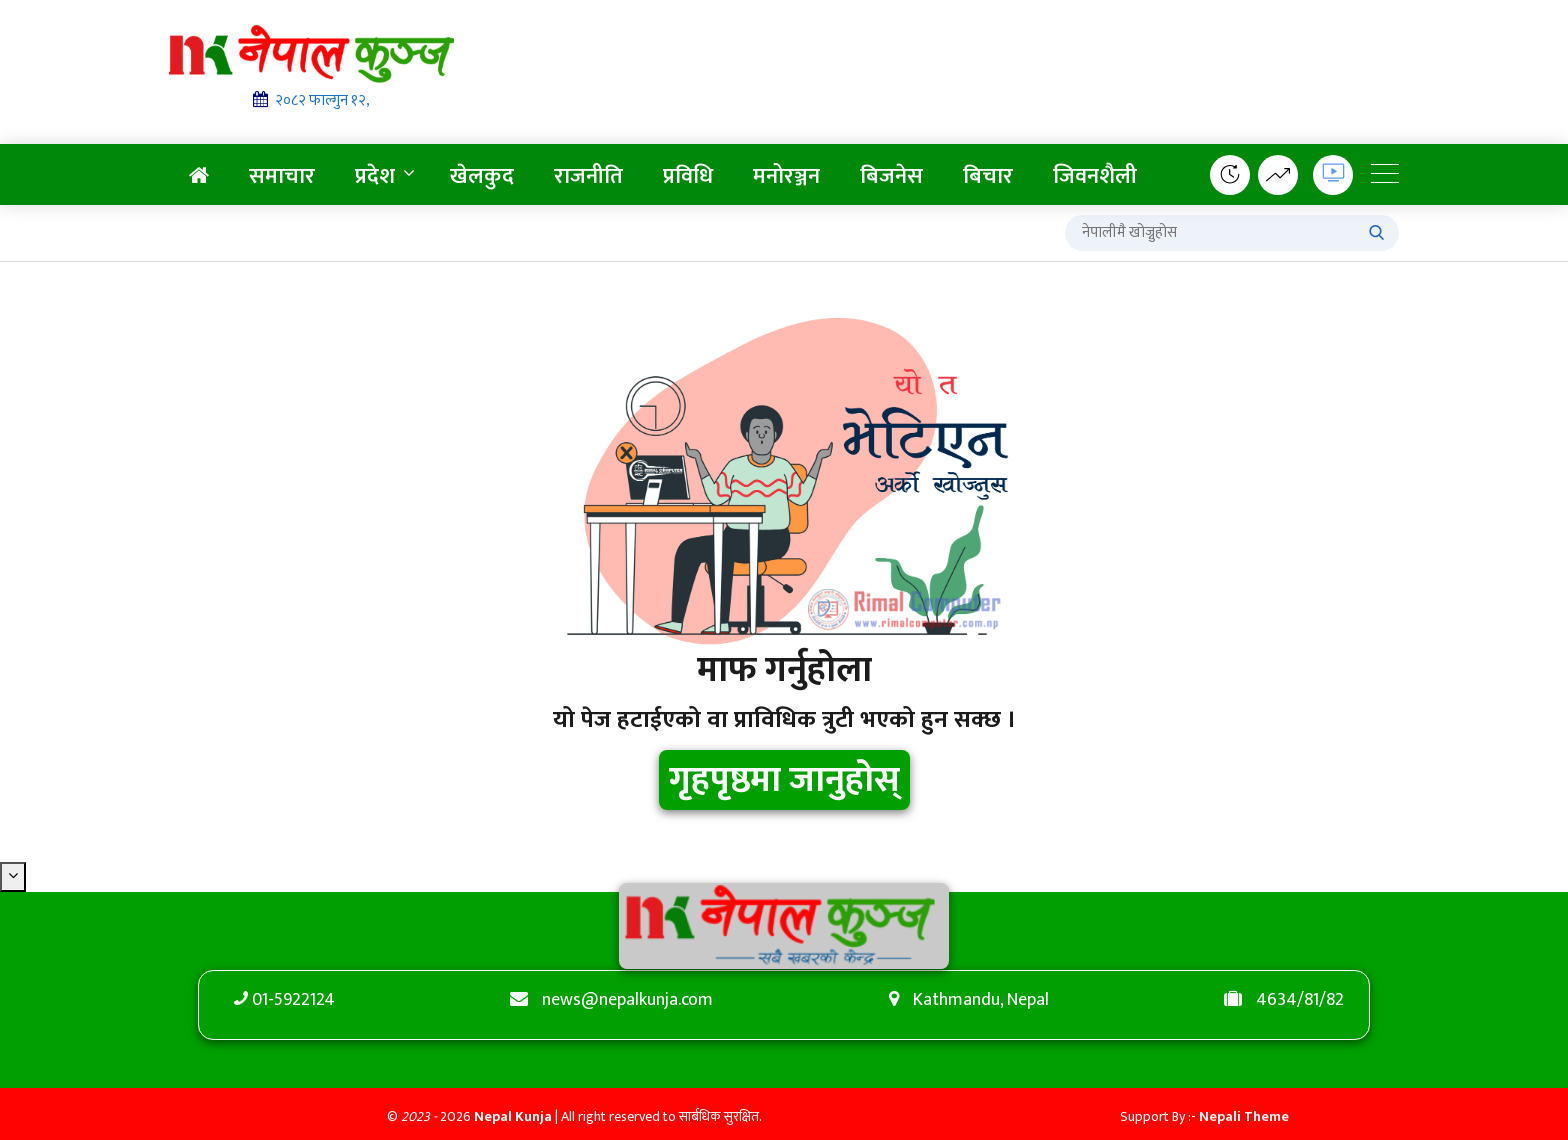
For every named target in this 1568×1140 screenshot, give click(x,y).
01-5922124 (293, 1000)
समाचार (282, 176)
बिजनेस (891, 176)
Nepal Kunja (513, 1116)
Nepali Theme (1244, 1116)
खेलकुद (482, 176)
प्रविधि (688, 176)
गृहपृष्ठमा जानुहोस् (784, 780)
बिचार (988, 176)
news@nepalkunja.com (627, 1000)
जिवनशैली (1095, 176)
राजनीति (588, 176)
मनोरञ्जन (786, 176)
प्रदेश (375, 176)
